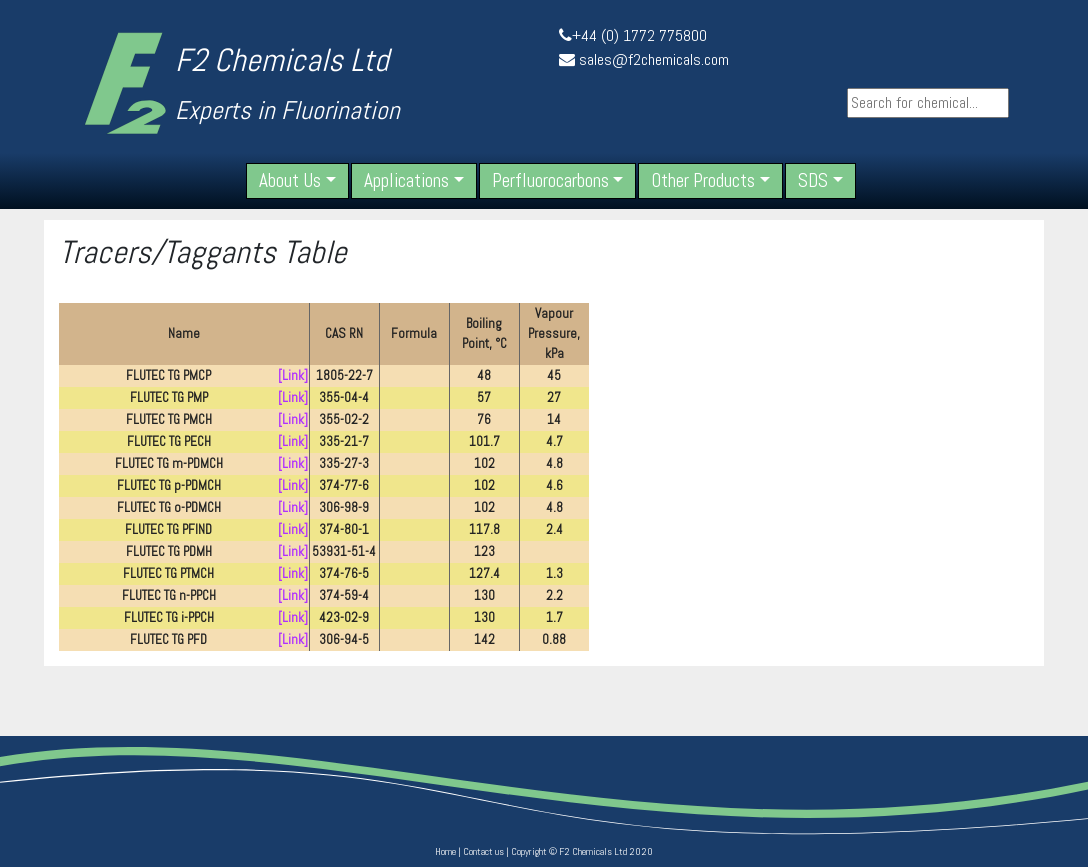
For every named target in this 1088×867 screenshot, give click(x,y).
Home (445, 851)
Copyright (529, 851)
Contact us (483, 851)
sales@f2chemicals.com (654, 59)
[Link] (293, 375)
